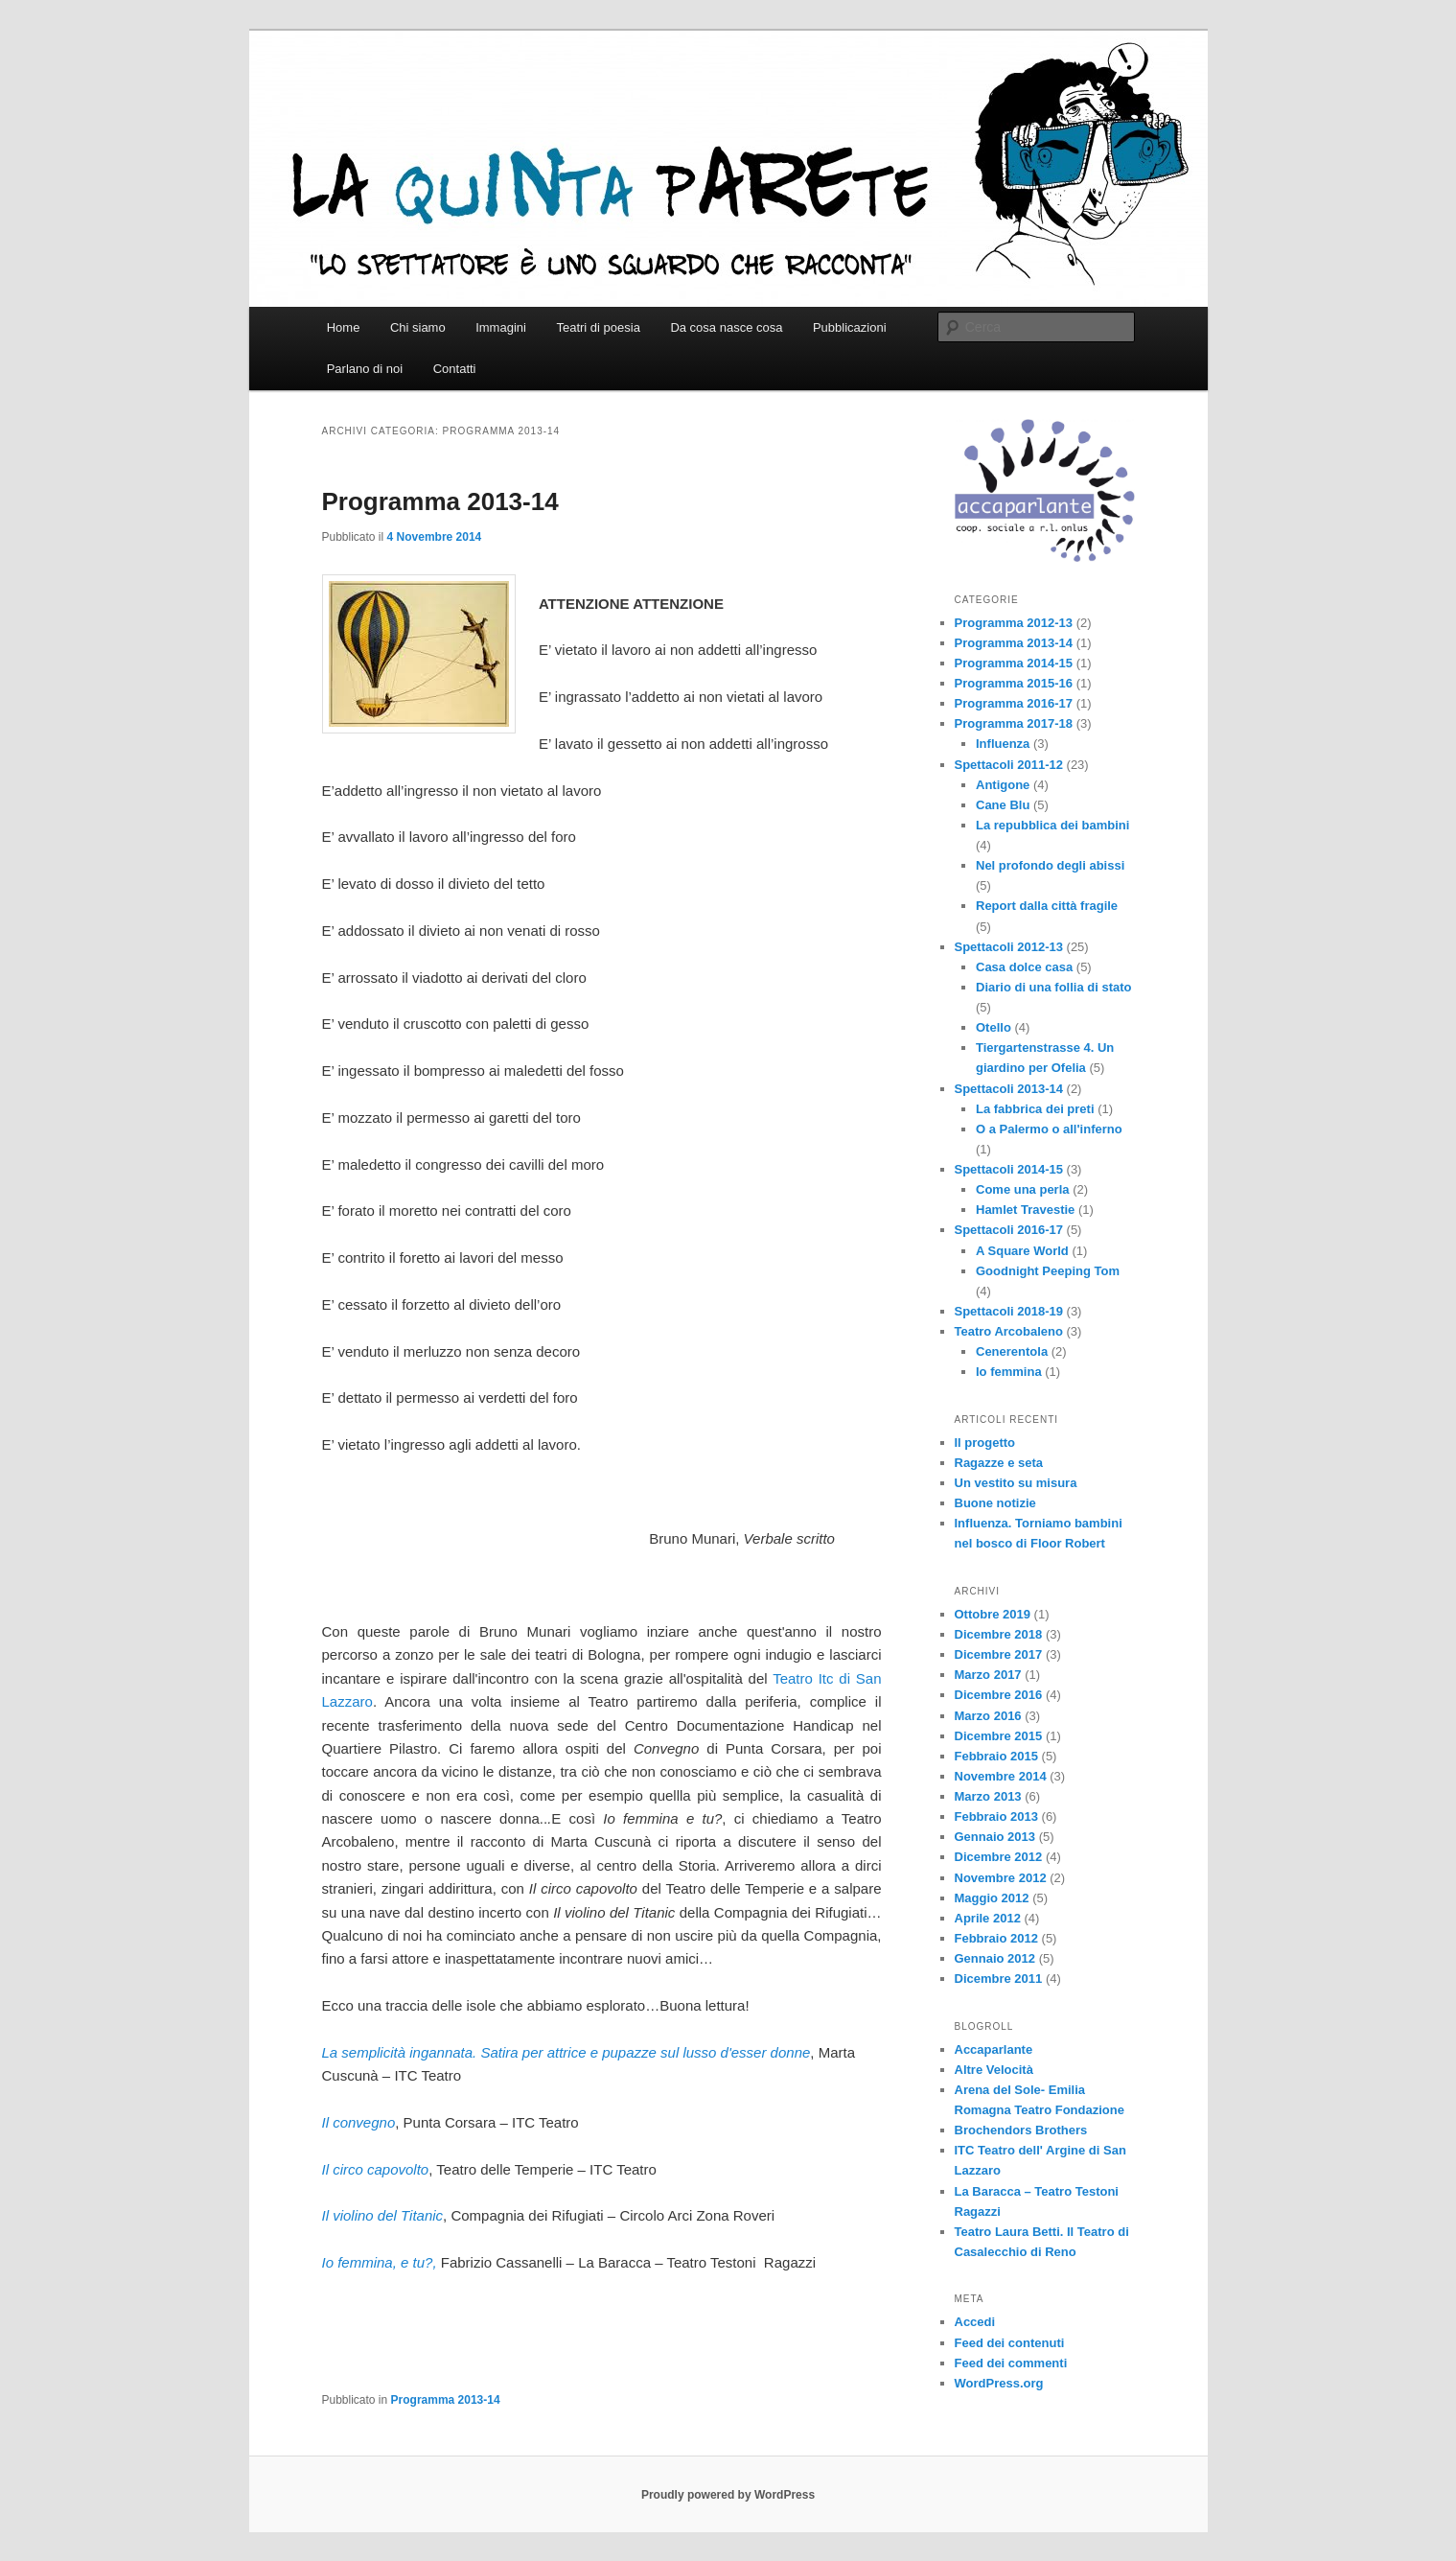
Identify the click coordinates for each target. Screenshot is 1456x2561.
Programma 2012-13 (1014, 623)
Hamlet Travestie (1025, 1209)
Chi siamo (418, 327)
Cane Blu (1002, 805)
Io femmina (1009, 1371)
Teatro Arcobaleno (1009, 1331)
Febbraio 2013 (996, 1816)
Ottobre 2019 (992, 1614)
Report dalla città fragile (1047, 905)
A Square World (1022, 1251)
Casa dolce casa (1024, 967)
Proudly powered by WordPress (728, 2495)
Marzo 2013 (988, 1796)
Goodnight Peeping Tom (1048, 1271)
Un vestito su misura (1016, 1483)
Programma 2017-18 (1014, 723)
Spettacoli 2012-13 (1009, 947)
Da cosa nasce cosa (726, 327)
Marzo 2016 (988, 1716)
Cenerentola (1012, 1351)
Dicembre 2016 (999, 1695)
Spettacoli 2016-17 (1009, 1229)
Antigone (1002, 785)
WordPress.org (999, 2383)
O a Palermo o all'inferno (1049, 1129)
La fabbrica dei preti (1035, 1109)
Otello (993, 1027)
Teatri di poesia (597, 327)
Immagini (500, 327)
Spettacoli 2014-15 (1009, 1169)
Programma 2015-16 (1014, 683)
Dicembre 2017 (999, 1654)
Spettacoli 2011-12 (1009, 764)
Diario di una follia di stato (1054, 987)
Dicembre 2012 (999, 1857)
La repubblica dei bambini (1052, 825)
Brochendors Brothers (1021, 2130)
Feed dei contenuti (1010, 2343)
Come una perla (1023, 1189)
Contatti (454, 368)
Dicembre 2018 (999, 1634)
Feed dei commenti (1011, 2363)
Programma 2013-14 (440, 501)
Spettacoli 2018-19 (1009, 1311)
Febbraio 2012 (996, 1938)
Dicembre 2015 (999, 1736)
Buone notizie (995, 1503)
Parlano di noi (365, 368)
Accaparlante (994, 2049)
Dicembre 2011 (999, 1978)
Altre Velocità (994, 2069)
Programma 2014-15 (1014, 663)
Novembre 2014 (1001, 1776)
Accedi (975, 2322)
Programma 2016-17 (1014, 703)
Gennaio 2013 (995, 1836)
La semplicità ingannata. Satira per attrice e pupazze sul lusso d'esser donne (566, 2052)
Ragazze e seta (999, 1462)
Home (343, 327)
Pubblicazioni (850, 327)
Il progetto (985, 1442)
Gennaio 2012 (995, 1958)
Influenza (1002, 743)
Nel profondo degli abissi (1050, 865)
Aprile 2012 (988, 1918)
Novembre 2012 (1001, 1878)
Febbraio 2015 (996, 1756)
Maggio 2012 (992, 1898)
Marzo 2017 (988, 1674)
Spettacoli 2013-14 (1009, 1089)
